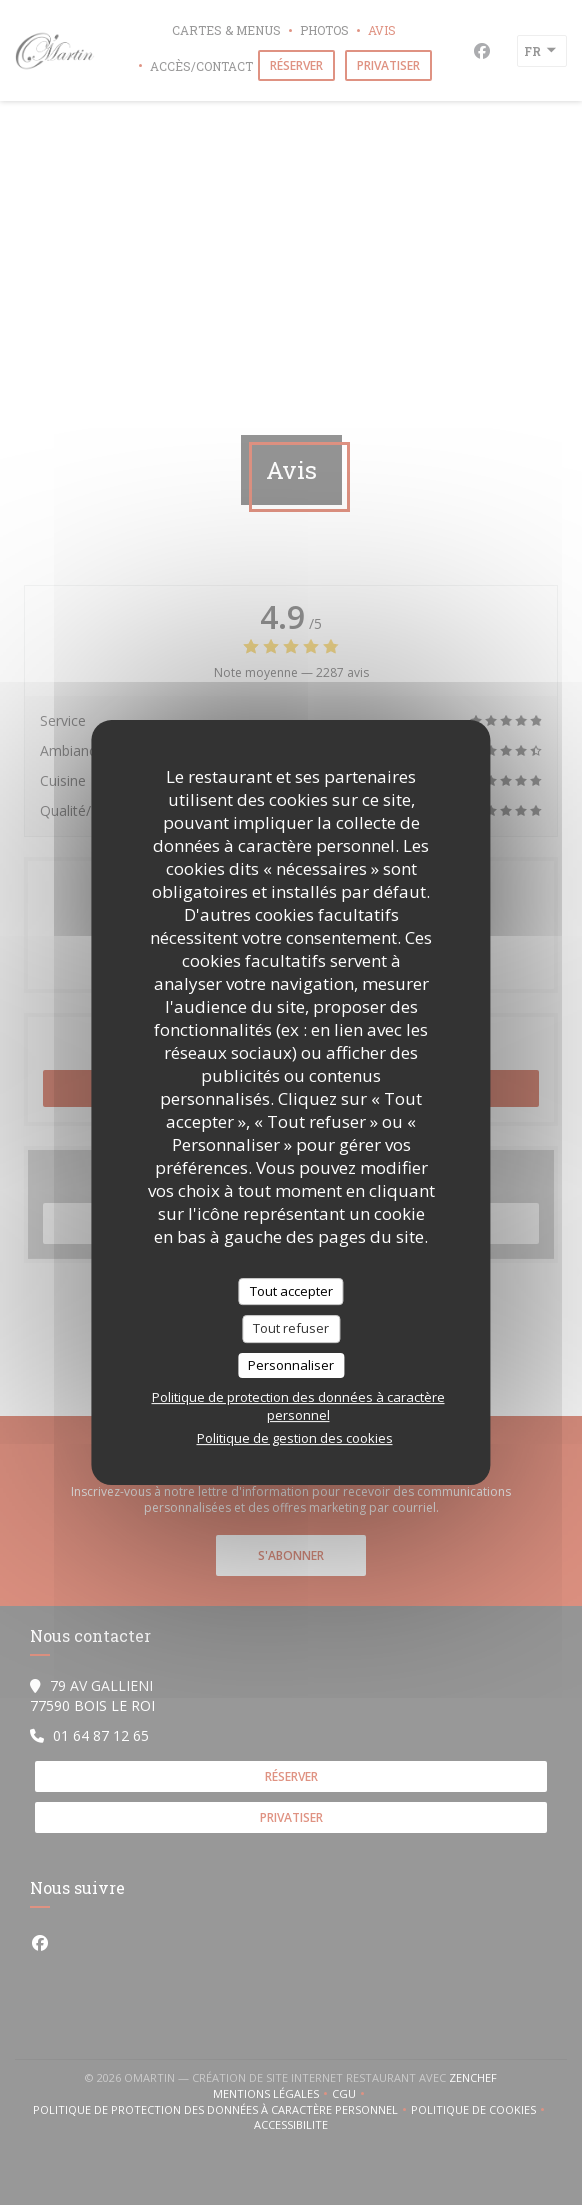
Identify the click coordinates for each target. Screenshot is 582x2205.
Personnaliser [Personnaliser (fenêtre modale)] (291, 1365)
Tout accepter (291, 1291)
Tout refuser (291, 1328)
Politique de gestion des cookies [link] (295, 1438)
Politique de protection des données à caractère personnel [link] (298, 1406)
